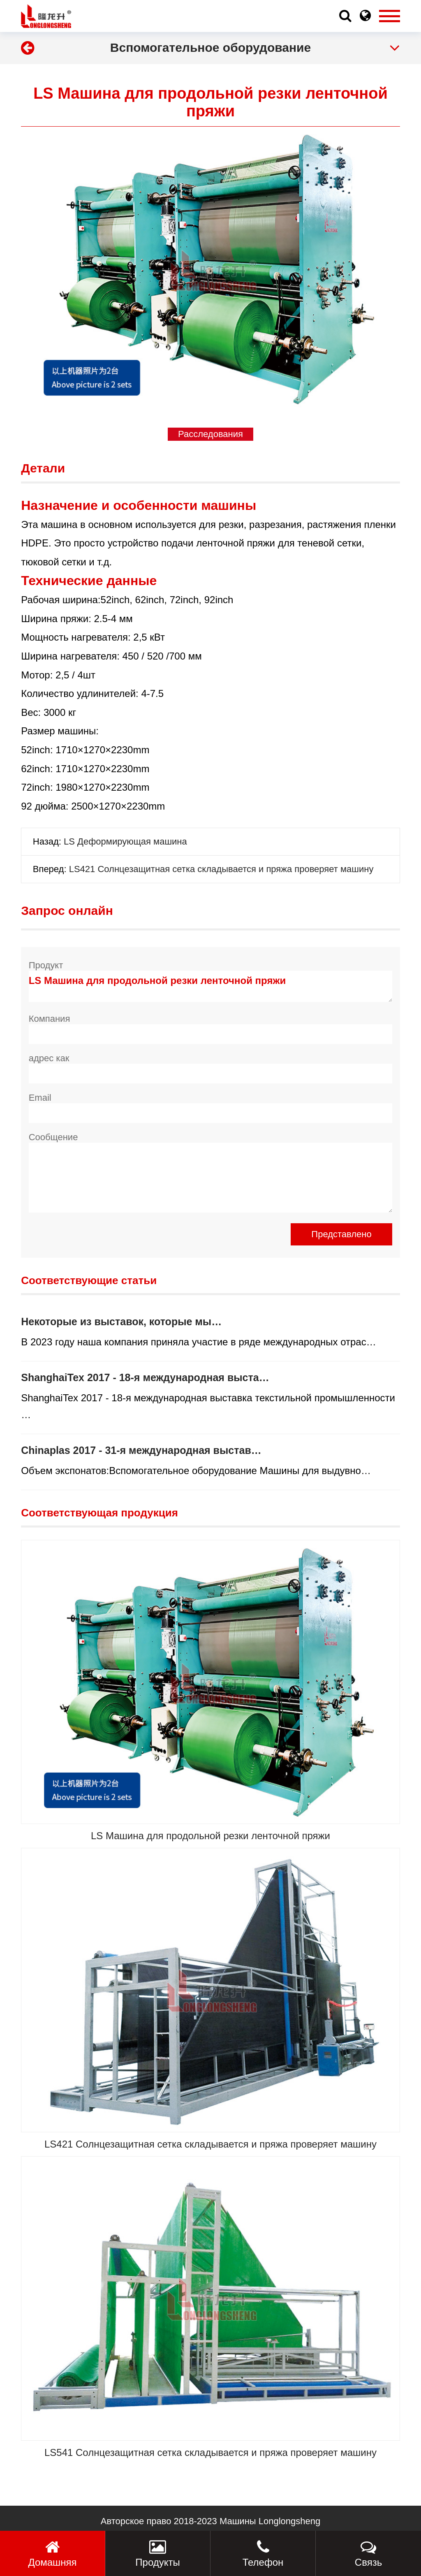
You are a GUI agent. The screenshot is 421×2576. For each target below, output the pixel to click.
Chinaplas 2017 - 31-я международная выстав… (141, 1450)
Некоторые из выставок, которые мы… (121, 1321)
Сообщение (53, 1137)
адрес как (49, 1058)
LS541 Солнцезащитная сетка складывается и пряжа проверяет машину (210, 2452)
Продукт (46, 965)
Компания (49, 1019)
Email (40, 1097)
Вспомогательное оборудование (210, 47)
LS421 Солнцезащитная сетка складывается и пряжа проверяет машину (221, 869)
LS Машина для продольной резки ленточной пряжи (211, 986)
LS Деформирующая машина (125, 841)
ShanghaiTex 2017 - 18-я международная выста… (145, 1377)
